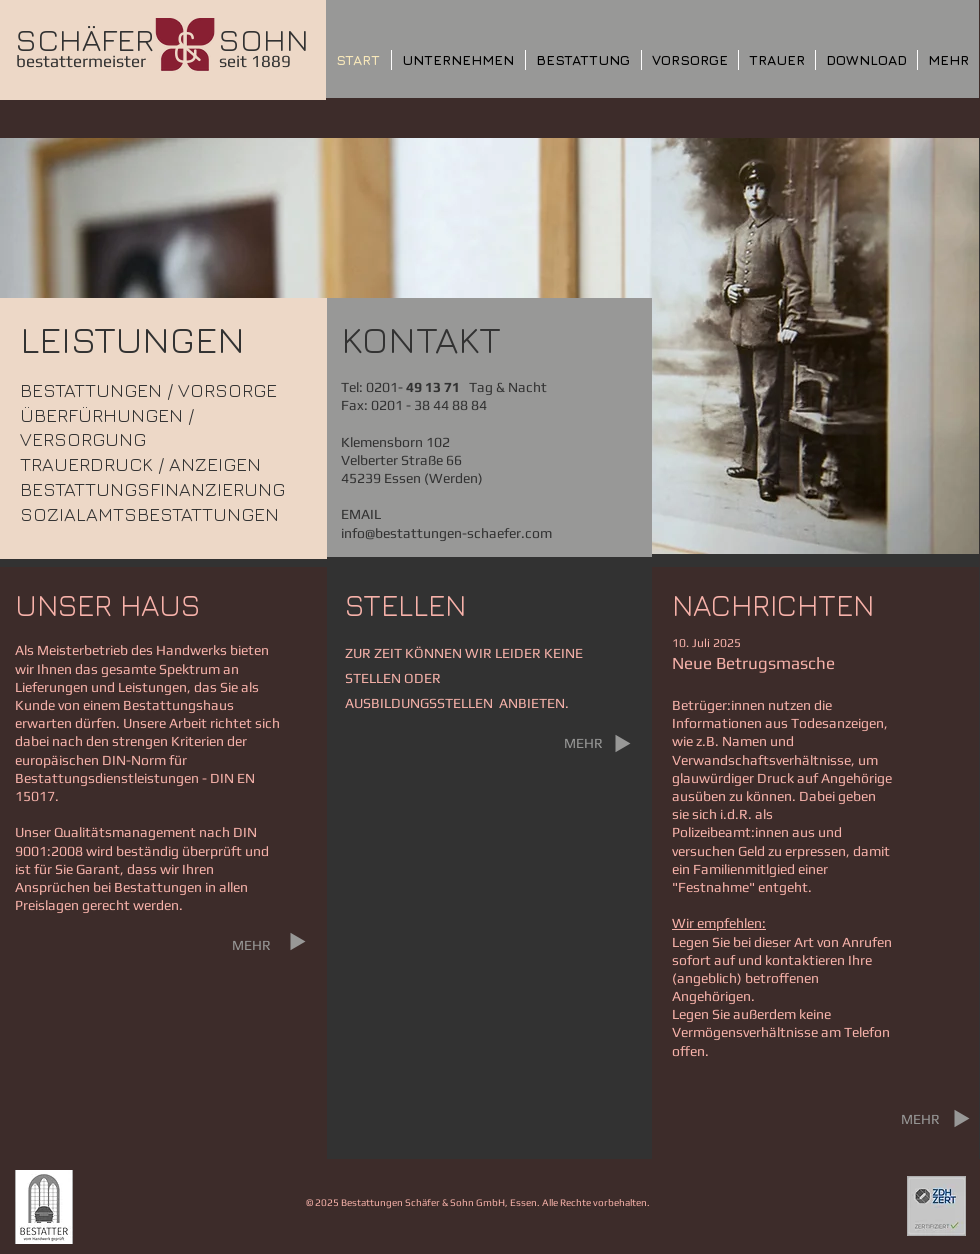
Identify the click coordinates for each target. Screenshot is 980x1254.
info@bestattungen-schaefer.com (446, 533)
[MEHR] (251, 944)
